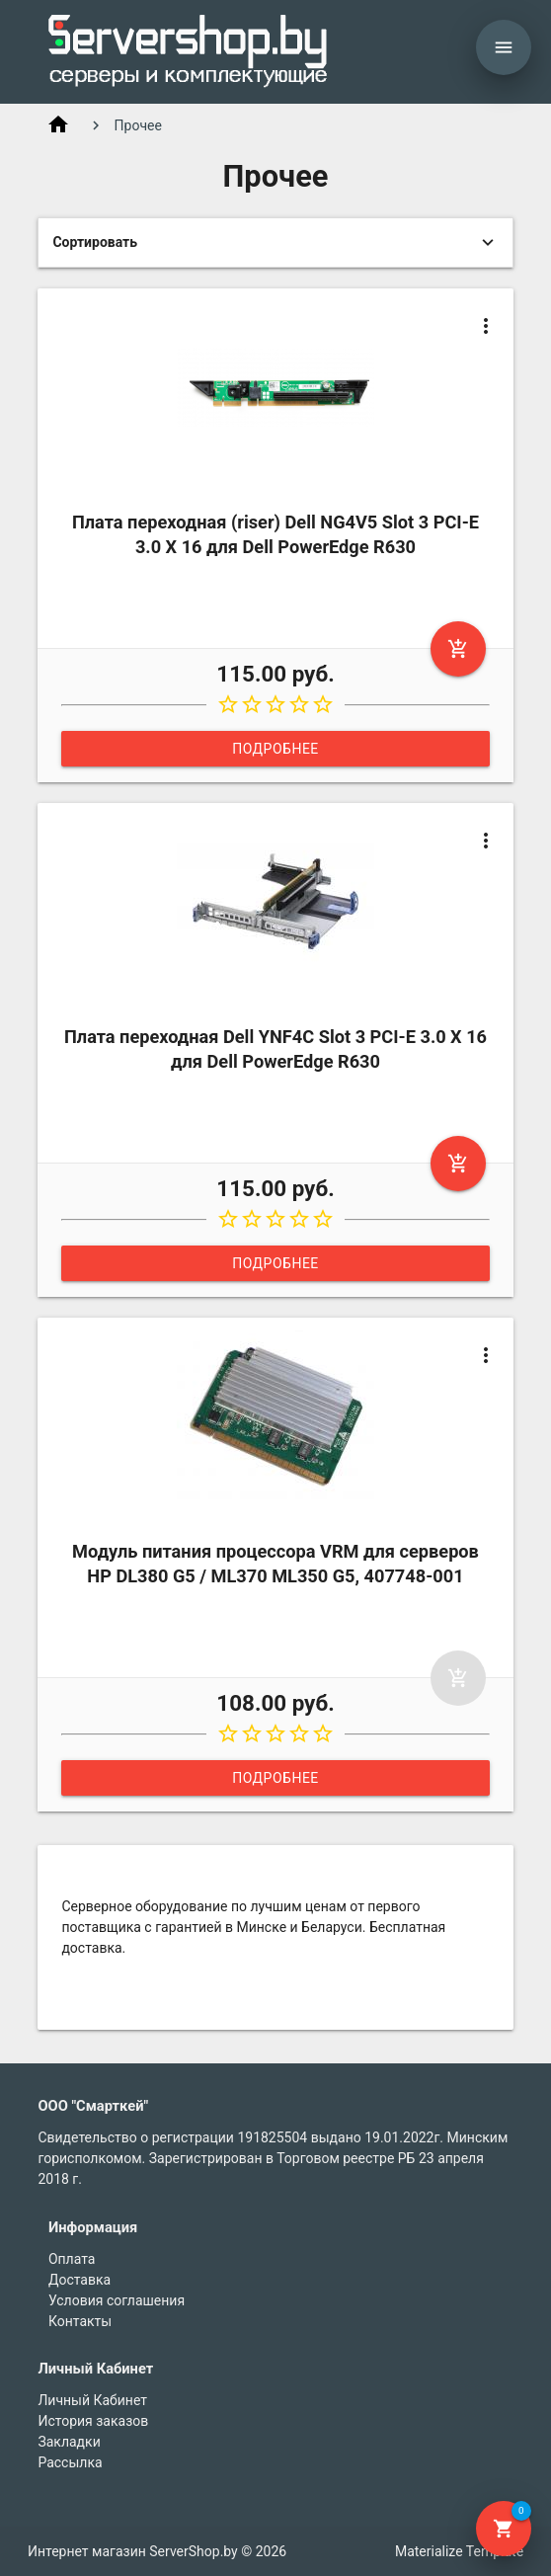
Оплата (72, 2259)
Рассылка (70, 2462)
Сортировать (94, 242)
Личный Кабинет (92, 2400)
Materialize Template (459, 2551)
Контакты (80, 2321)
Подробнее (275, 749)
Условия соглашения (116, 2300)
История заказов (93, 2421)
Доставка (79, 2280)
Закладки (69, 2442)
